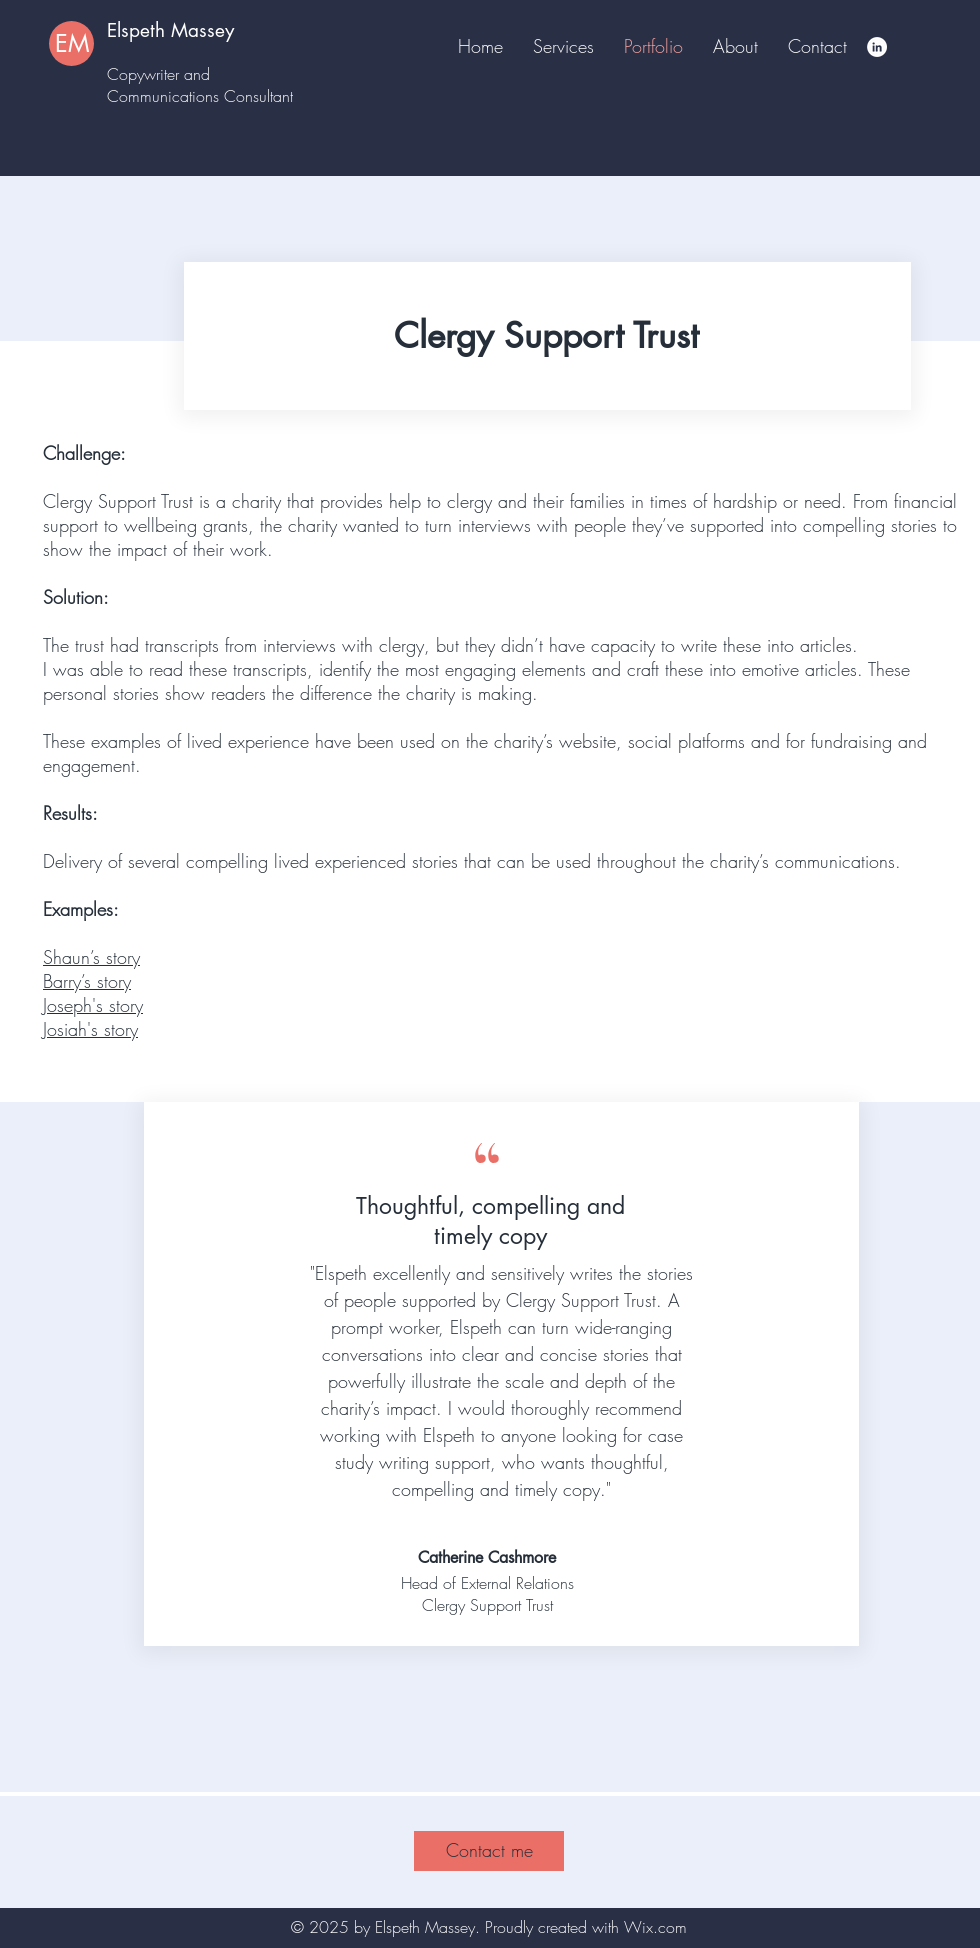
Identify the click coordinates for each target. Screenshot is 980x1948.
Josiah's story (90, 1029)
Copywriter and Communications (165, 85)
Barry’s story (87, 981)
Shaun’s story (91, 957)
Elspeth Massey (170, 30)
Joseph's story (93, 1005)
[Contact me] (489, 1851)
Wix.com (655, 1927)
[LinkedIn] (877, 47)
